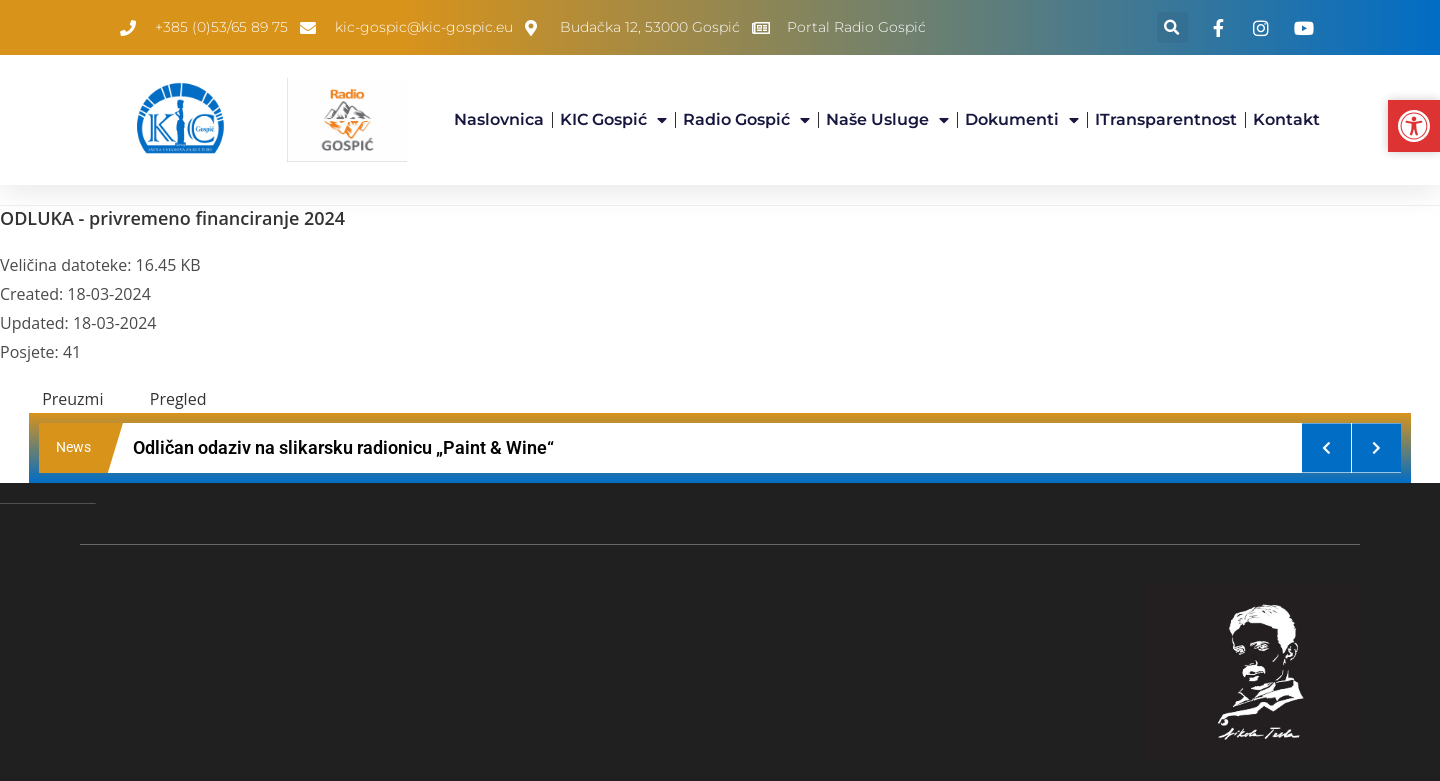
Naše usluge (887, 120)
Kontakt (1286, 119)
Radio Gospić (746, 120)
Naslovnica (499, 119)
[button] (1172, 27)
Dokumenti (1022, 120)
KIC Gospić (613, 120)
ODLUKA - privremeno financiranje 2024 (172, 218)
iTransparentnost (1166, 119)
